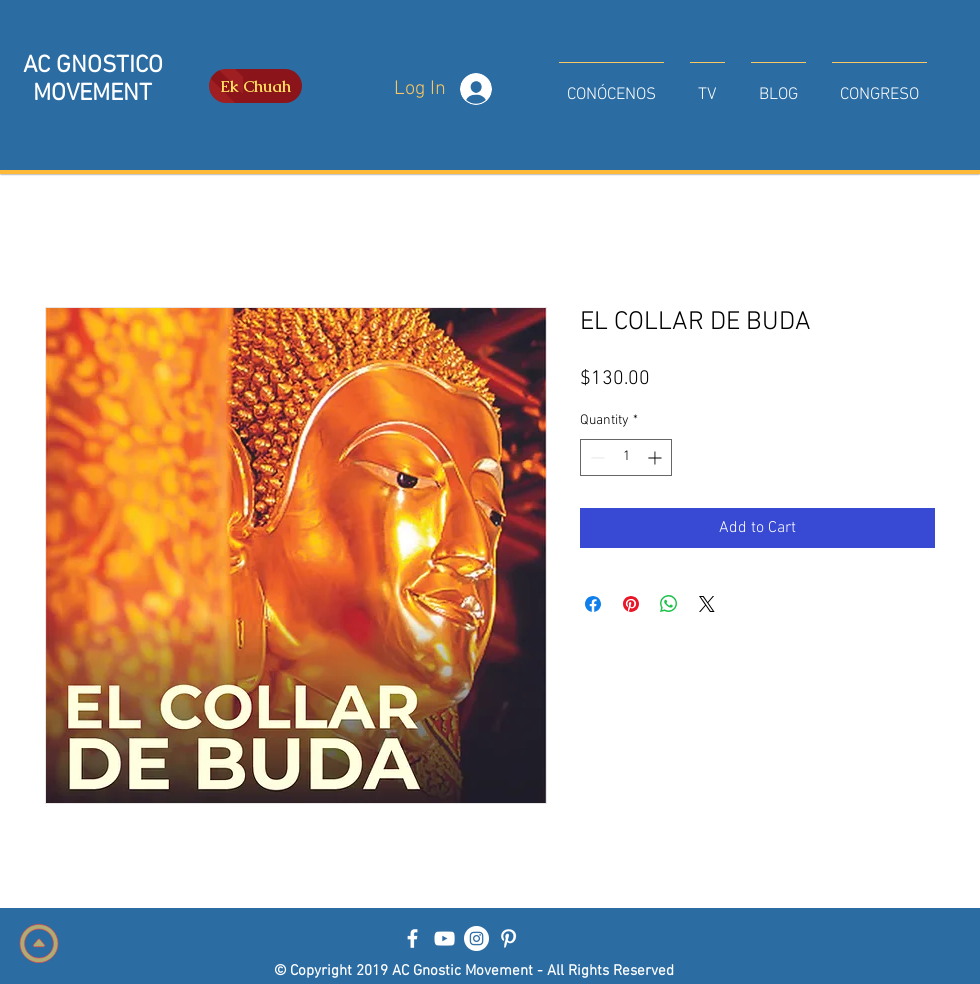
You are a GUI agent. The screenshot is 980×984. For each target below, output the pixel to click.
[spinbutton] (626, 457)
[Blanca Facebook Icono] (412, 938)
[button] (611, 86)
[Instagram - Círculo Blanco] (476, 938)
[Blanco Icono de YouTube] (444, 938)
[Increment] (656, 457)
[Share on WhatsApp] (669, 604)
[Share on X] (707, 604)
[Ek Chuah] (255, 86)
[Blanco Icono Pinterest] (508, 938)
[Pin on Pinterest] (631, 604)
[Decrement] (595, 457)
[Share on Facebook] (593, 604)
